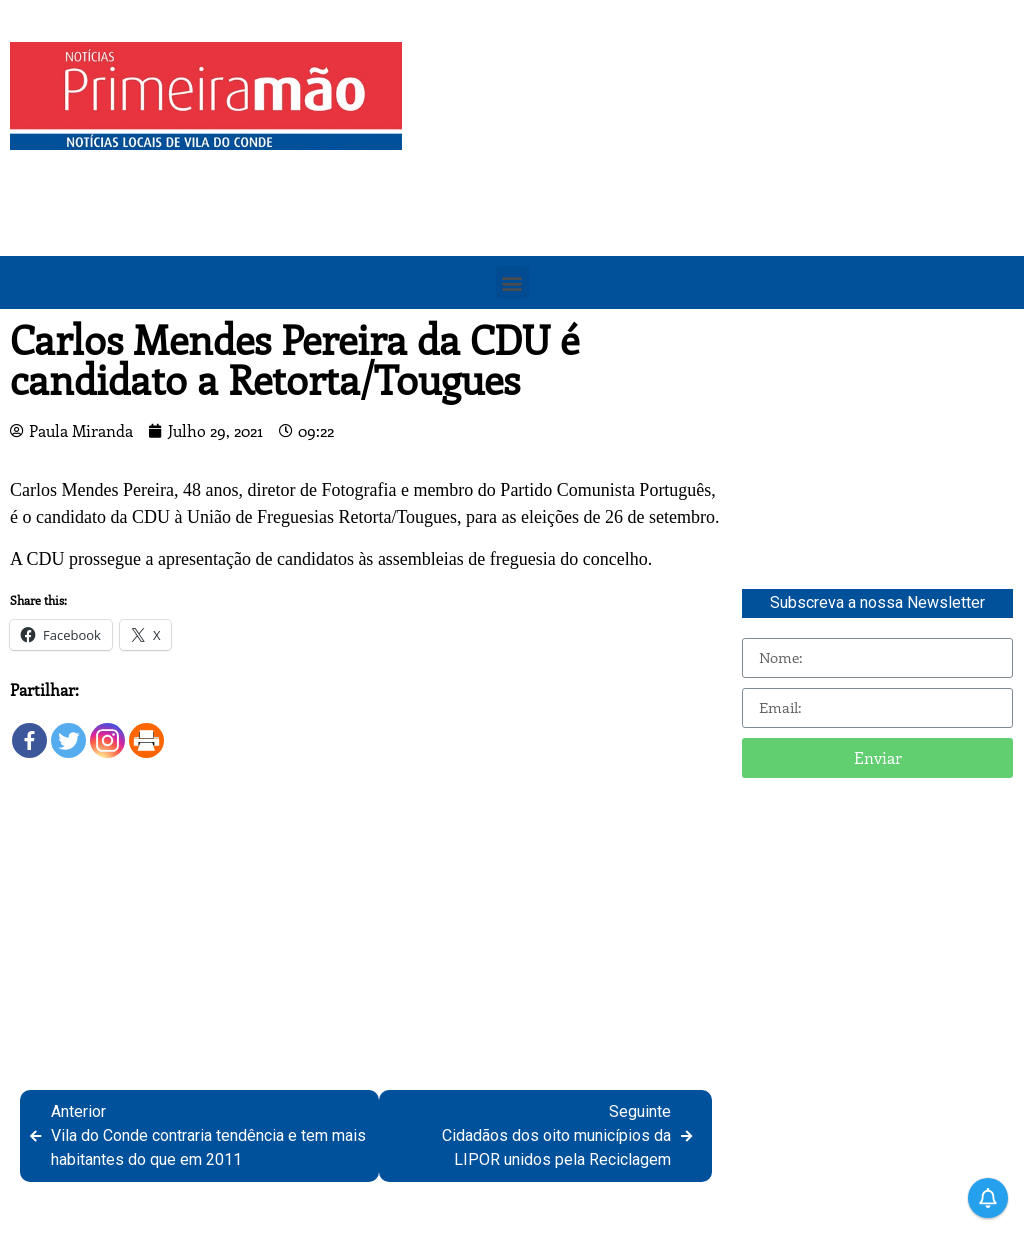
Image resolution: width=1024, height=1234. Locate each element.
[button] (512, 282)
